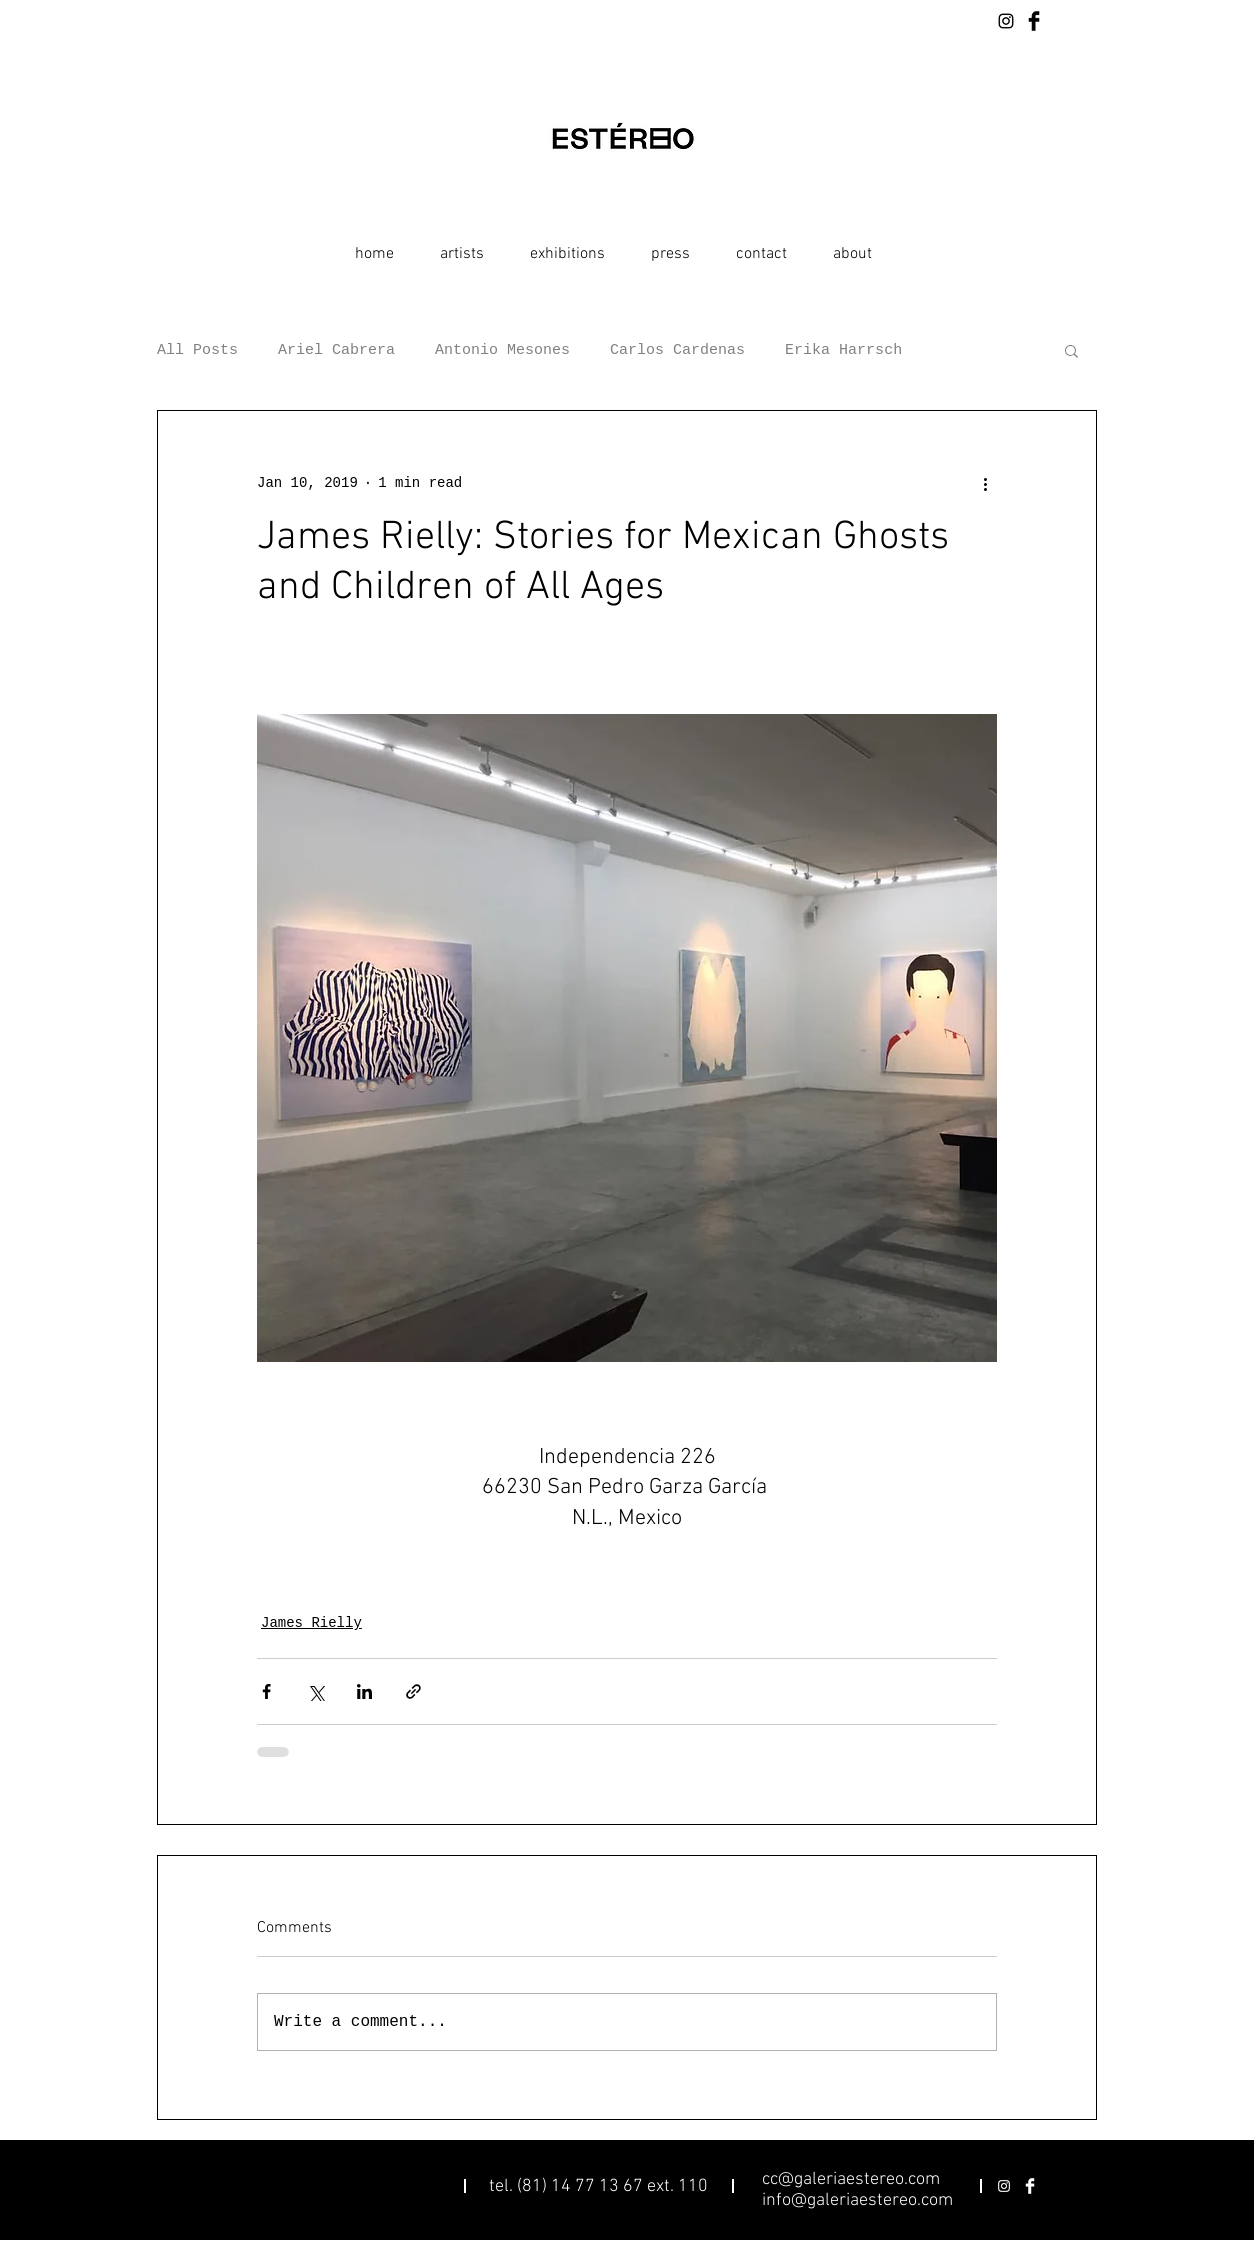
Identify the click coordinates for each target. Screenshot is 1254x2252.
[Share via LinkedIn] (364, 1691)
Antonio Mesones (502, 350)
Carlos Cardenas (677, 350)
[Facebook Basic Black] (1034, 21)
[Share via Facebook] (266, 1691)
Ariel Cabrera (336, 350)
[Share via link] (413, 1691)
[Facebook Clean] (1030, 2186)
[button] (1071, 350)
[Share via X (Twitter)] (315, 1691)
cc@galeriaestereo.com (851, 2179)
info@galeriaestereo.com (857, 2200)
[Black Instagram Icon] (1006, 21)
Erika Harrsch (843, 350)
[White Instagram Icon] (1004, 2186)
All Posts (197, 350)
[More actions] (985, 483)
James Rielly (311, 1623)
